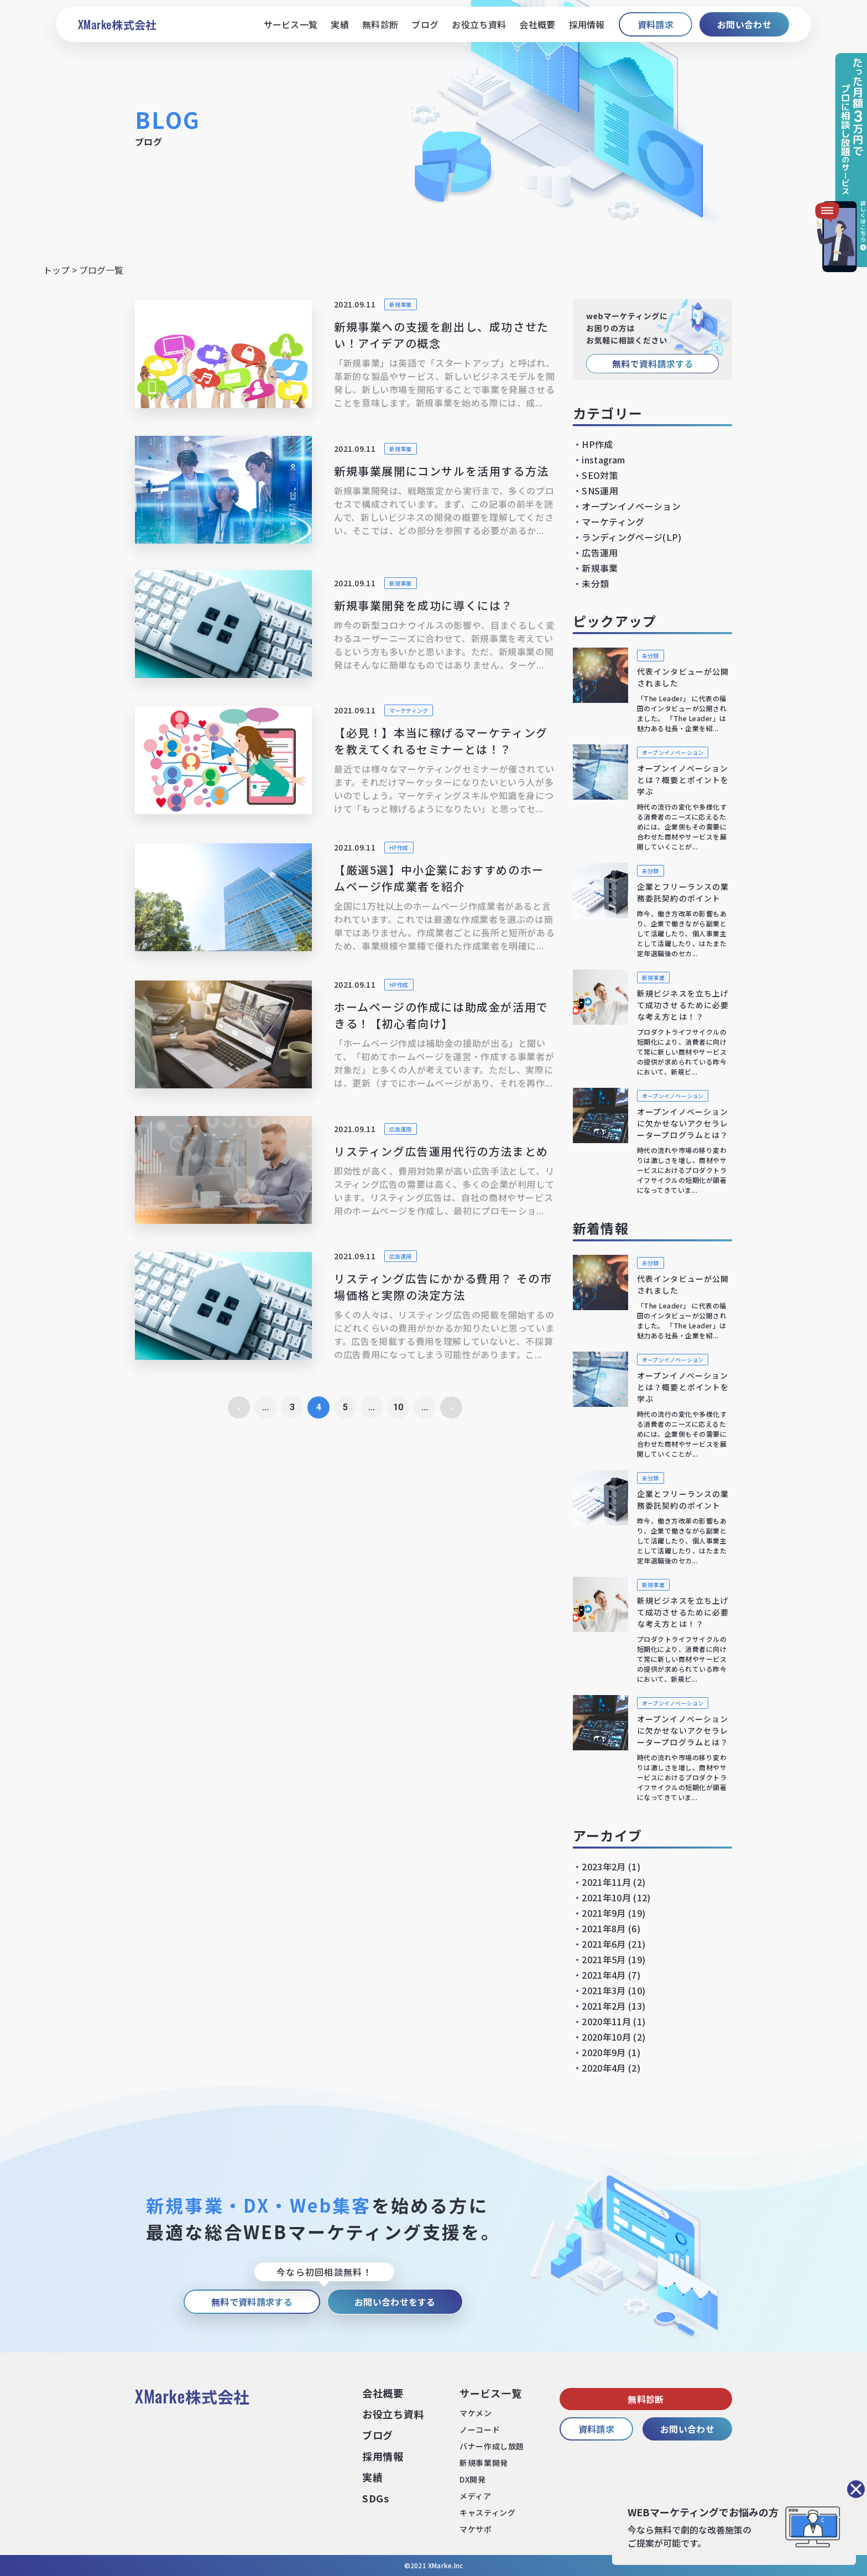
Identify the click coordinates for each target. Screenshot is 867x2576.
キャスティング (487, 2512)
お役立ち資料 (479, 24)
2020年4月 (603, 2067)
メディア (475, 2495)
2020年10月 (606, 2036)
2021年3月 (603, 1990)
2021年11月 (606, 1882)
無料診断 (380, 24)
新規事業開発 (483, 2462)
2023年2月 (603, 1866)
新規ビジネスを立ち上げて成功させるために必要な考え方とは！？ (683, 1005)
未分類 (591, 583)
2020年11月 (606, 2021)
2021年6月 (603, 1944)
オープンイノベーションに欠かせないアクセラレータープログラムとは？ (682, 1123)
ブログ (424, 24)
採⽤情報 (383, 2456)
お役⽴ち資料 (393, 2414)
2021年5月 (603, 1959)
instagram (599, 459)
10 (398, 1407)
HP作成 (399, 847)
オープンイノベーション (627, 506)
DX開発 (472, 2479)
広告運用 (400, 1129)
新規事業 (400, 304)
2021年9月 (603, 1913)
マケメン (475, 2412)
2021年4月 (603, 1974)
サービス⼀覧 (490, 2393)
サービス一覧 (291, 24)
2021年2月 (603, 2005)
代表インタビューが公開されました (683, 677)
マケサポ (475, 2529)
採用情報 (587, 24)
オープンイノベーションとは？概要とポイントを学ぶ (683, 780)
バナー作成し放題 (491, 2446)
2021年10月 (606, 1897)
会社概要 (537, 24)
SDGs (375, 2498)
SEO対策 (595, 475)
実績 (340, 24)
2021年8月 (603, 1928)
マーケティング (408, 710)
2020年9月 (603, 2052)
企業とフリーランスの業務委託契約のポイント (683, 892)
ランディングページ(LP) (627, 537)
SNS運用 (595, 490)
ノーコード (479, 2429)
